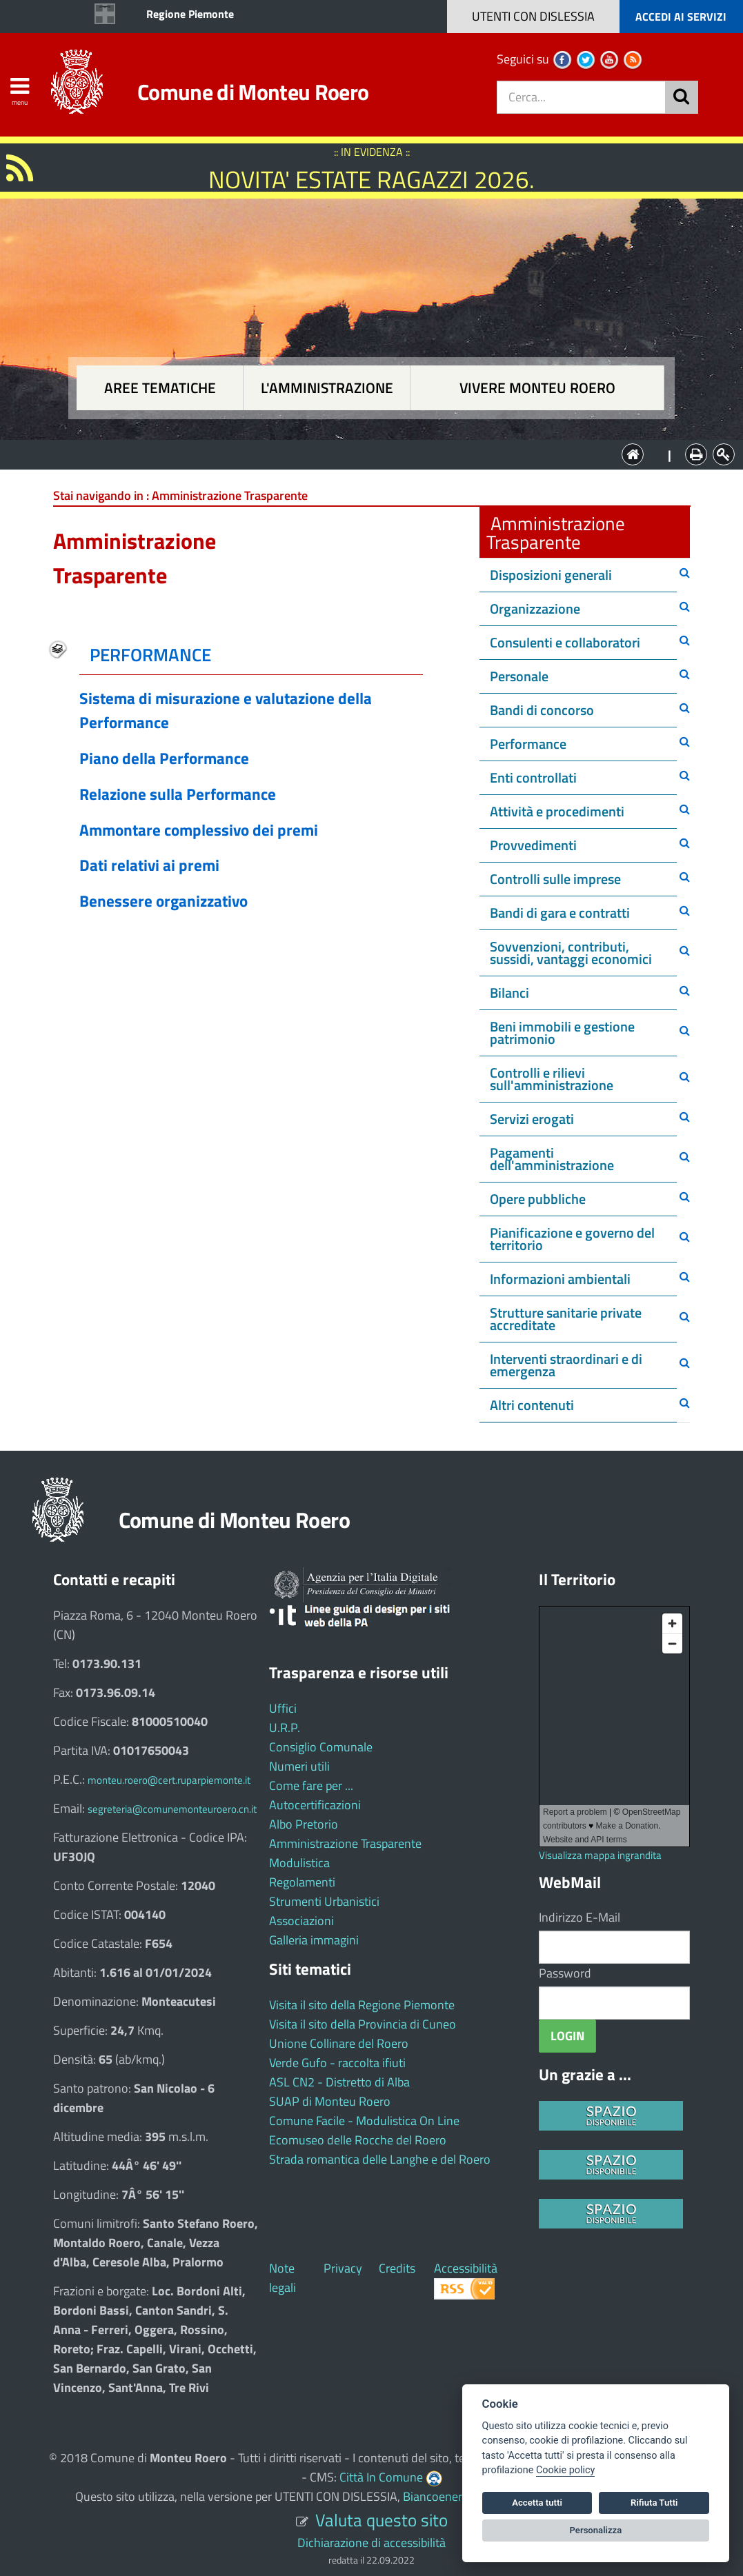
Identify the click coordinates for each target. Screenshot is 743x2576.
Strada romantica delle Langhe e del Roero (380, 2159)
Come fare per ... (311, 1785)
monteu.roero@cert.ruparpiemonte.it (169, 1780)
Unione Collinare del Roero (338, 2043)
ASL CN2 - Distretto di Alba (339, 2082)
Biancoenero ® (441, 2496)
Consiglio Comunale (321, 1747)
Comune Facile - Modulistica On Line (364, 2120)
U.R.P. (284, 1727)
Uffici (283, 1708)
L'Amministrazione (361, 453)
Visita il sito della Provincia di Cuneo (362, 2024)
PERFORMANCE (150, 654)
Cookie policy (565, 2470)
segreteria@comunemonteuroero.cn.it (172, 1809)
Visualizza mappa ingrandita (600, 1855)
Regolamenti (302, 1882)
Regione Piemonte (190, 14)
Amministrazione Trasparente (345, 1843)
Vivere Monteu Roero (537, 388)
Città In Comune (381, 2477)
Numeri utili (299, 1766)
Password (565, 1973)
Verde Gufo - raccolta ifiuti (337, 2062)
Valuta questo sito (381, 2519)
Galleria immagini (314, 1940)
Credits (397, 2268)
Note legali (282, 2278)
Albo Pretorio (303, 1824)
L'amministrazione (327, 388)
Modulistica (299, 1862)
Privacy (343, 2268)
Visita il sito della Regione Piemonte (362, 2004)
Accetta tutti (537, 2502)
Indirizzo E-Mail (579, 1917)
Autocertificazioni (315, 1804)
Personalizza (596, 2530)
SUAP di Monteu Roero (329, 2101)
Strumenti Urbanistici (324, 1901)
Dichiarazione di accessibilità (371, 2542)
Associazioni (301, 1920)
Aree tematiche (160, 388)
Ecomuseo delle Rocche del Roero (357, 2140)
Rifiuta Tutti (654, 2502)
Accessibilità (465, 2268)
